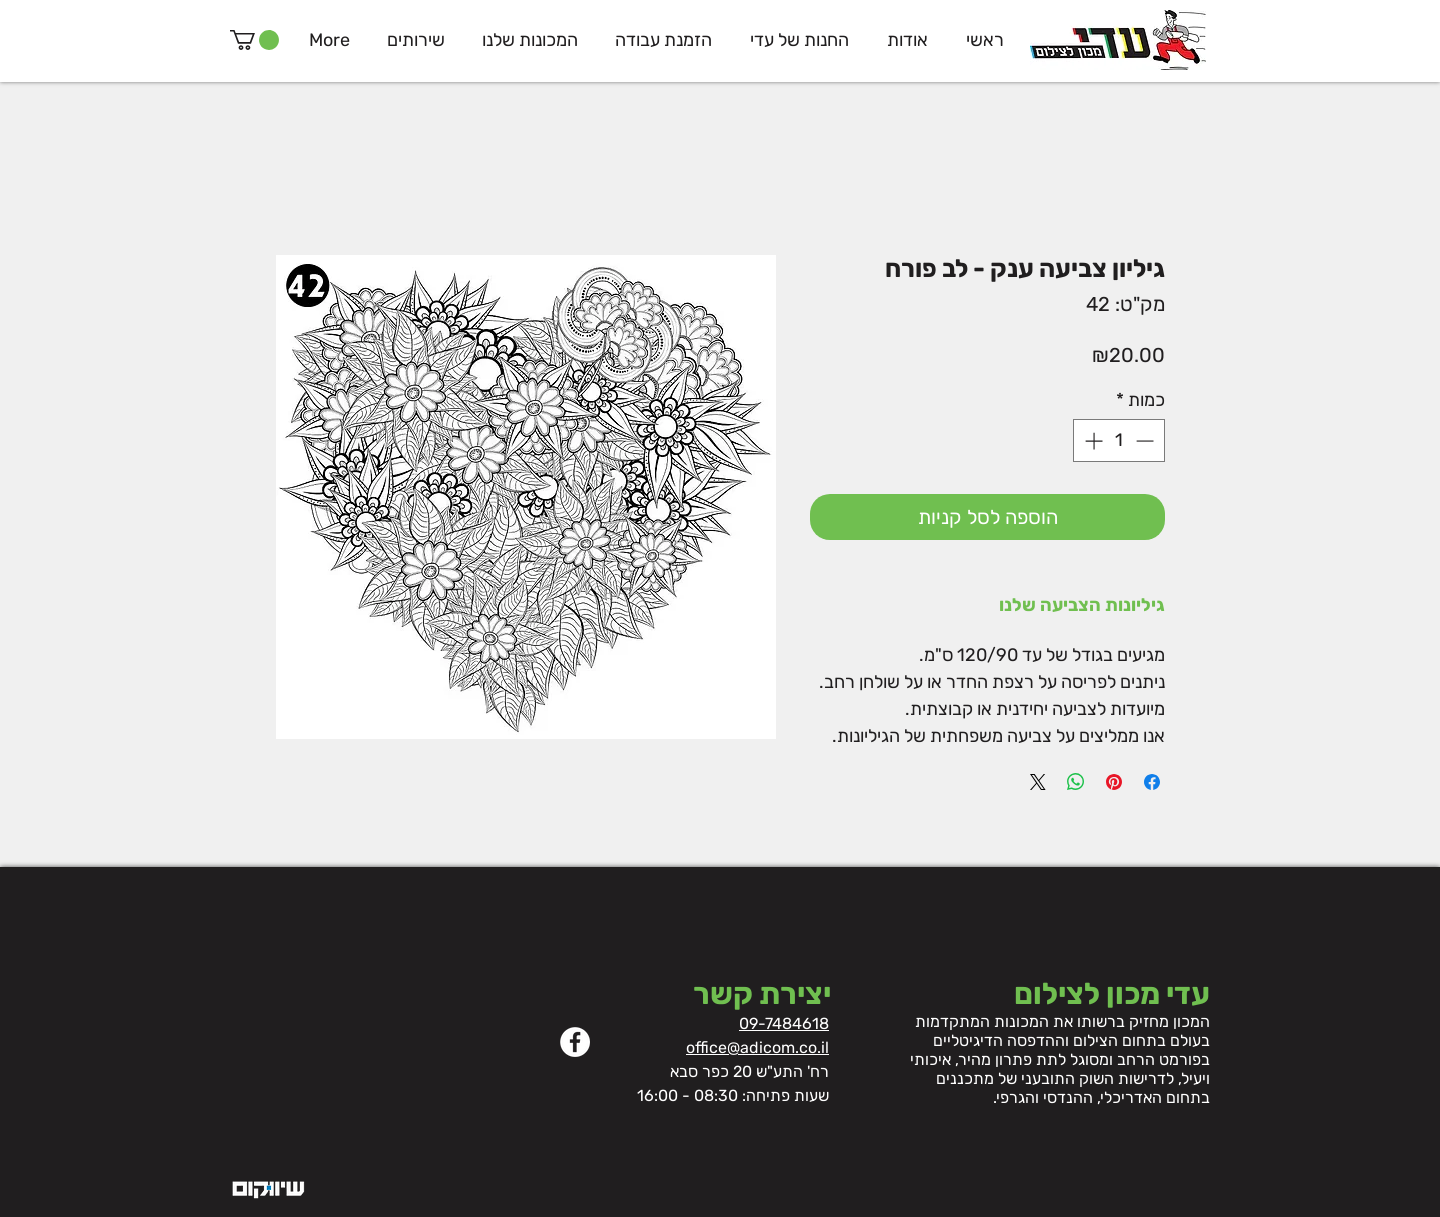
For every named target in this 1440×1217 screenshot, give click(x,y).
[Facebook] (575, 1042)
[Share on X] (1038, 782)
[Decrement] (1146, 440)
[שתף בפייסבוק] (1152, 782)
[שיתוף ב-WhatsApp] (1076, 782)
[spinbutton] (1119, 440)
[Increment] (1091, 440)
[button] (254, 40)
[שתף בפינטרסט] (1114, 782)
